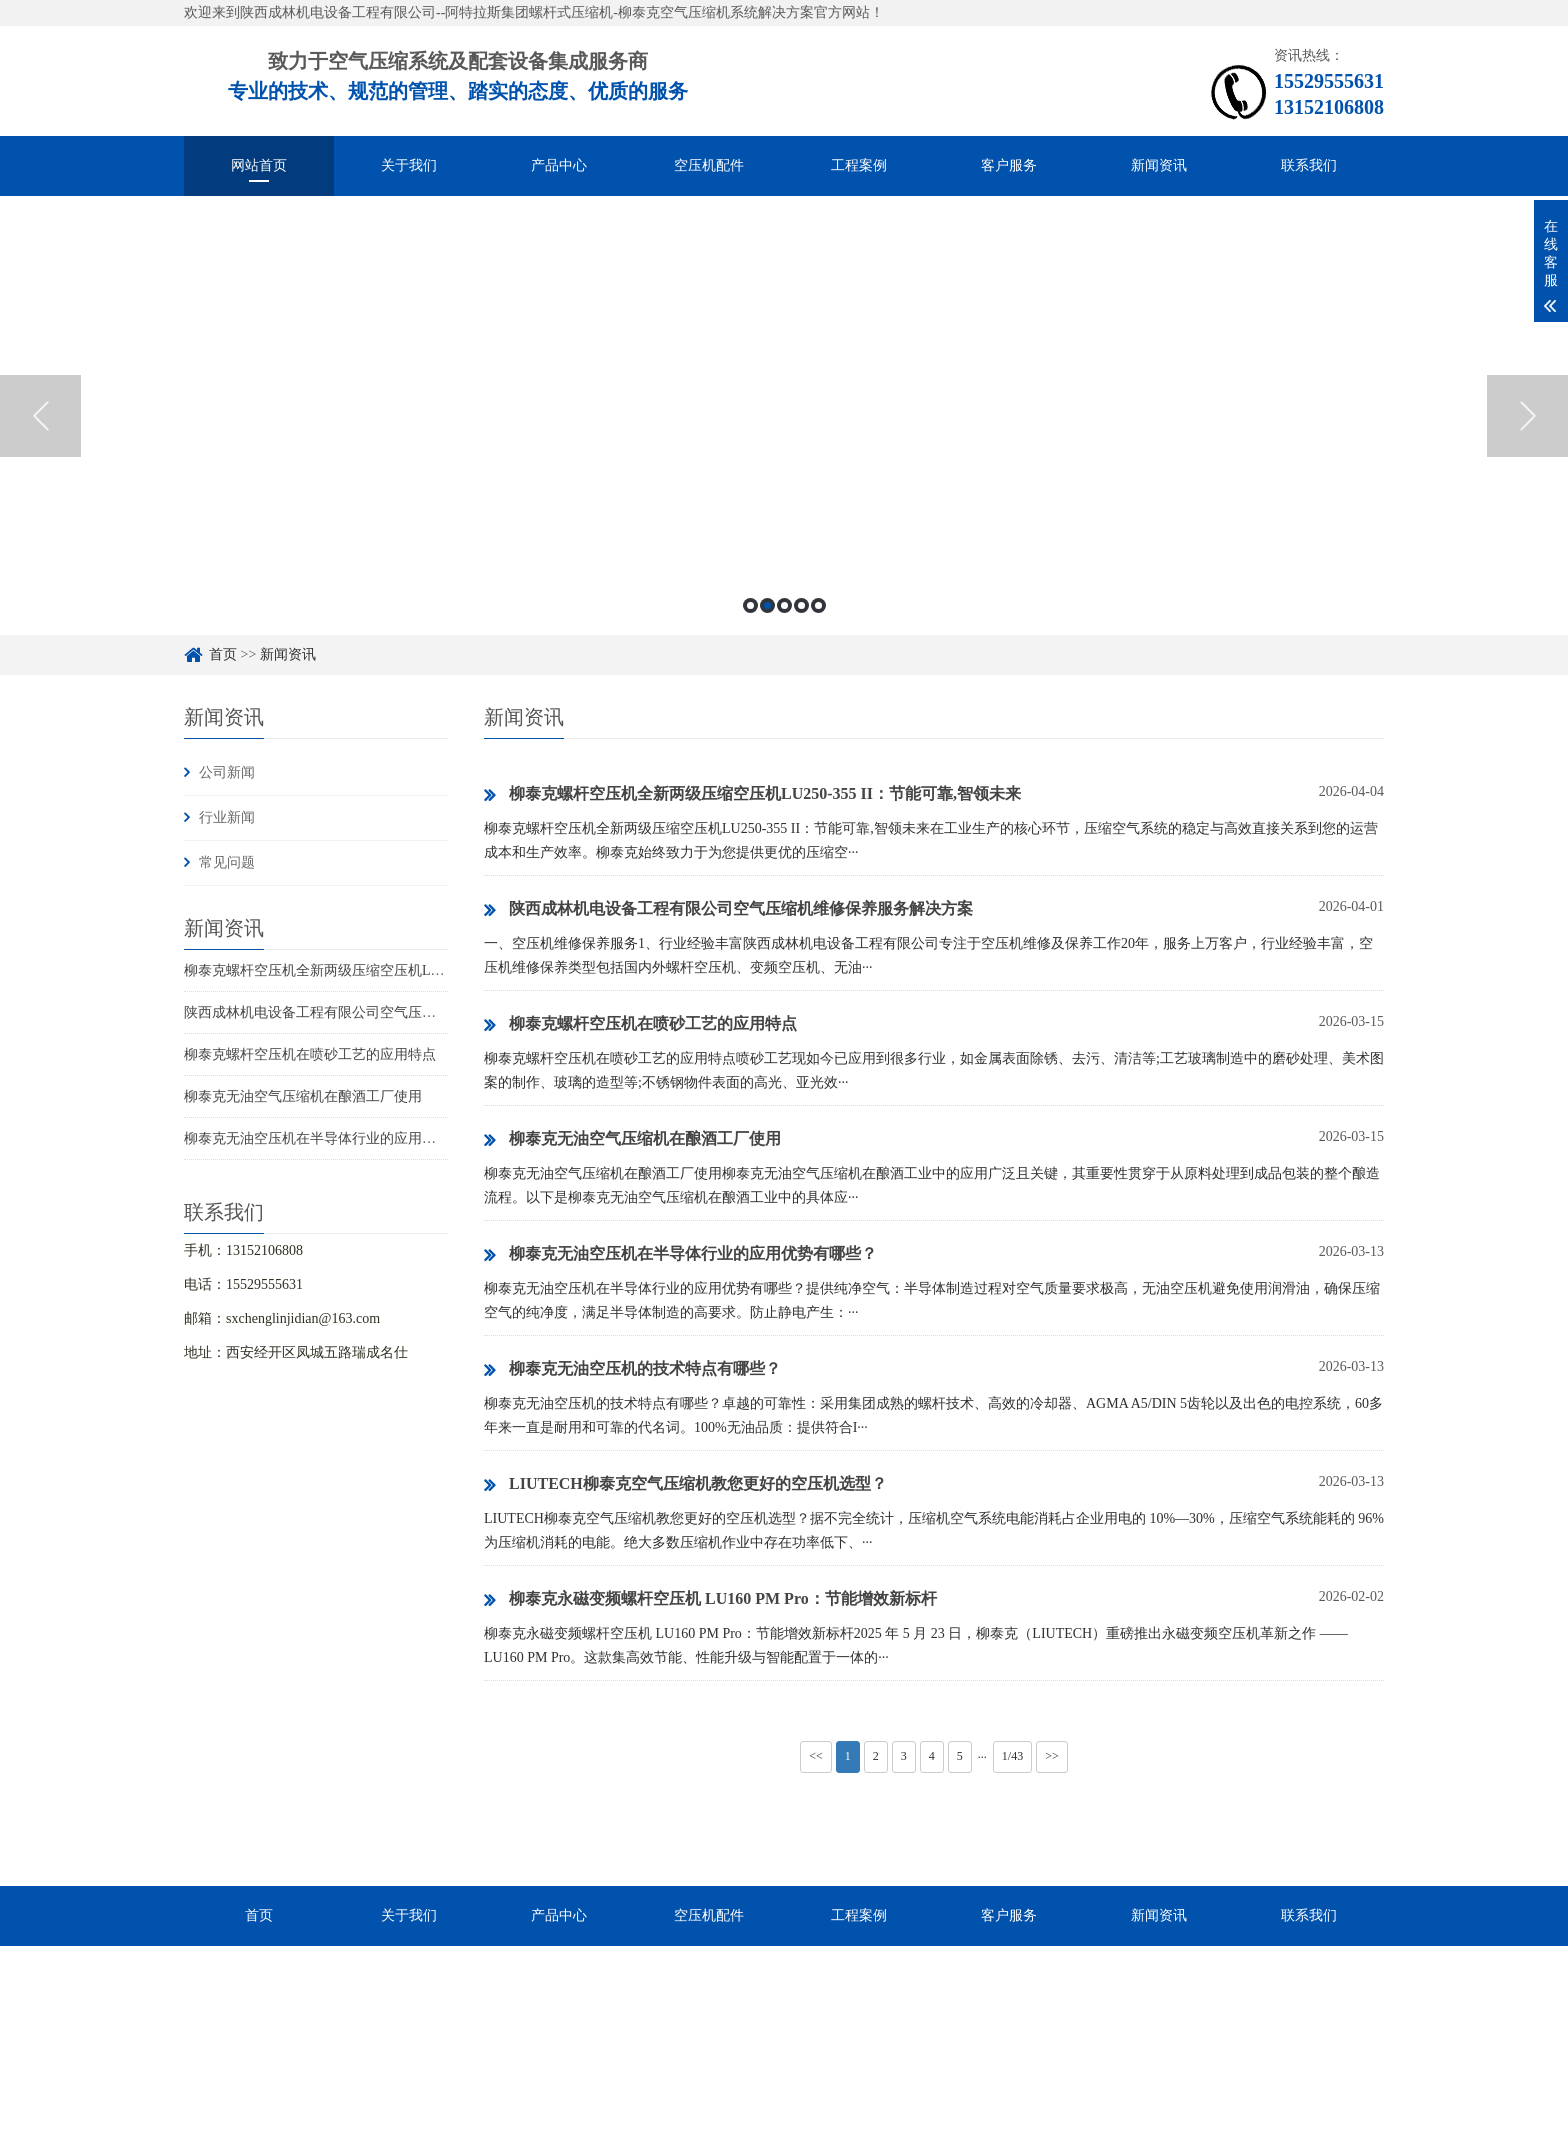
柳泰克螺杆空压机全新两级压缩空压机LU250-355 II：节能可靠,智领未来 (407, 970)
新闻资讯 (1159, 165)
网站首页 (259, 165)
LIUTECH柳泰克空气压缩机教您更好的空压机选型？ (685, 1485)
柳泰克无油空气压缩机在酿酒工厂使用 (303, 1096)
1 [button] (750, 605)
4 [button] (801, 605)
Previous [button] (40, 416)
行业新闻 (227, 817)
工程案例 (859, 165)
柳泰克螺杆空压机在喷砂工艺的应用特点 (310, 1054)
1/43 (1012, 1756)
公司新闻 (227, 772)
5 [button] (818, 605)
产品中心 (559, 165)
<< (816, 1756)
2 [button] (767, 605)
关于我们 (409, 165)
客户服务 (1009, 165)
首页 (223, 654)
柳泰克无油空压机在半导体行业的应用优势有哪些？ (345, 1138)
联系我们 (1309, 165)
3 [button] (784, 605)
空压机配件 (709, 165)
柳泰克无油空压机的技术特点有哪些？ (632, 1370)
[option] (784, 415)
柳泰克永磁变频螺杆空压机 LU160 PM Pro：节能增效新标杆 (710, 1600)
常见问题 (227, 862)
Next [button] (1527, 416)
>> (1052, 1756)
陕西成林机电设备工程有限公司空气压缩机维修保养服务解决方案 (387, 1012)
